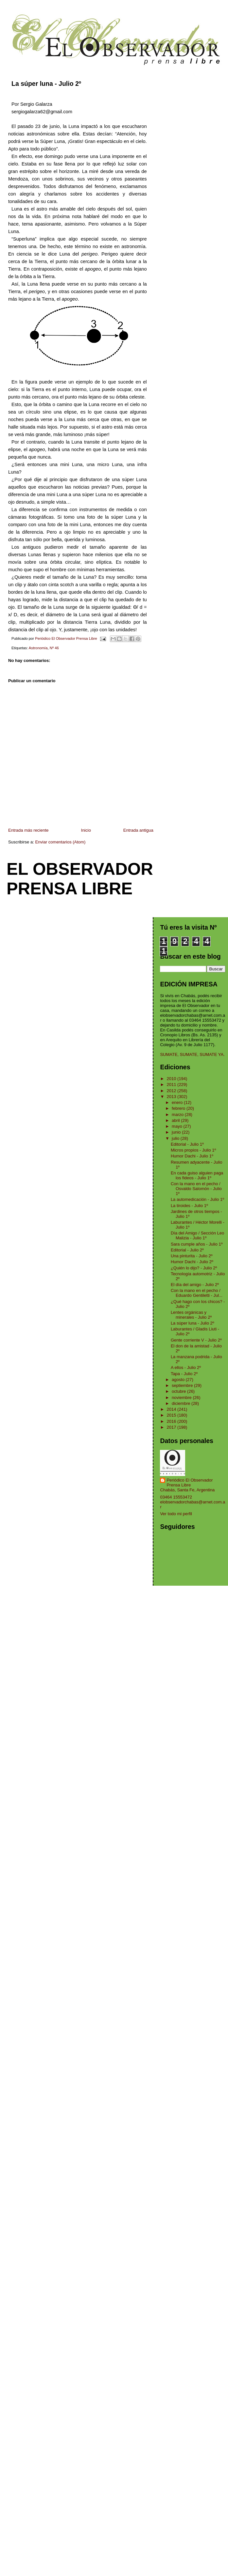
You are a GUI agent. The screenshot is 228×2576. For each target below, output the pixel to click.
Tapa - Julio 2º (184, 1373)
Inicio (86, 830)
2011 (172, 1084)
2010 (172, 1078)
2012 (172, 1090)
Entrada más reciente (28, 830)
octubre (179, 1391)
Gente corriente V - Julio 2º (196, 1340)
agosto (179, 1379)
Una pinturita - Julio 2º (192, 1255)
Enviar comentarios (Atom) (60, 842)
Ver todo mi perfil (176, 1513)
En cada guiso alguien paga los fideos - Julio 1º (197, 1175)
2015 (172, 1415)
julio (176, 1138)
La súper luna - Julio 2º (192, 1323)
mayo (177, 1126)
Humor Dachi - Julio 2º (192, 1261)
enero (178, 1102)
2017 (172, 1427)
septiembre (183, 1385)
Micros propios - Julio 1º (193, 1150)
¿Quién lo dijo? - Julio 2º (194, 1267)
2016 (172, 1421)
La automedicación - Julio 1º (197, 1199)
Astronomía (38, 648)
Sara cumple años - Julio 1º (197, 1244)
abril (176, 1120)
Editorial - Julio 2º (187, 1250)
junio (177, 1132)
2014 (172, 1409)
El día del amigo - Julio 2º (195, 1284)
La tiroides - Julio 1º (189, 1205)
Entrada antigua (138, 830)
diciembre (181, 1403)
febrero (179, 1108)
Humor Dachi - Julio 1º (192, 1156)
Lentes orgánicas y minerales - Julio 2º (191, 1315)
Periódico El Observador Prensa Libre (190, 1482)
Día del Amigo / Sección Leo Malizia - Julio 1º (197, 1235)
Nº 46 (54, 648)
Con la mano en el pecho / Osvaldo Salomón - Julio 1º (196, 1188)
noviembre (182, 1397)
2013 (172, 1096)
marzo (178, 1114)
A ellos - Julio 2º (186, 1367)
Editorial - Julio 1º (187, 1144)
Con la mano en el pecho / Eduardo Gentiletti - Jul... (196, 1293)
